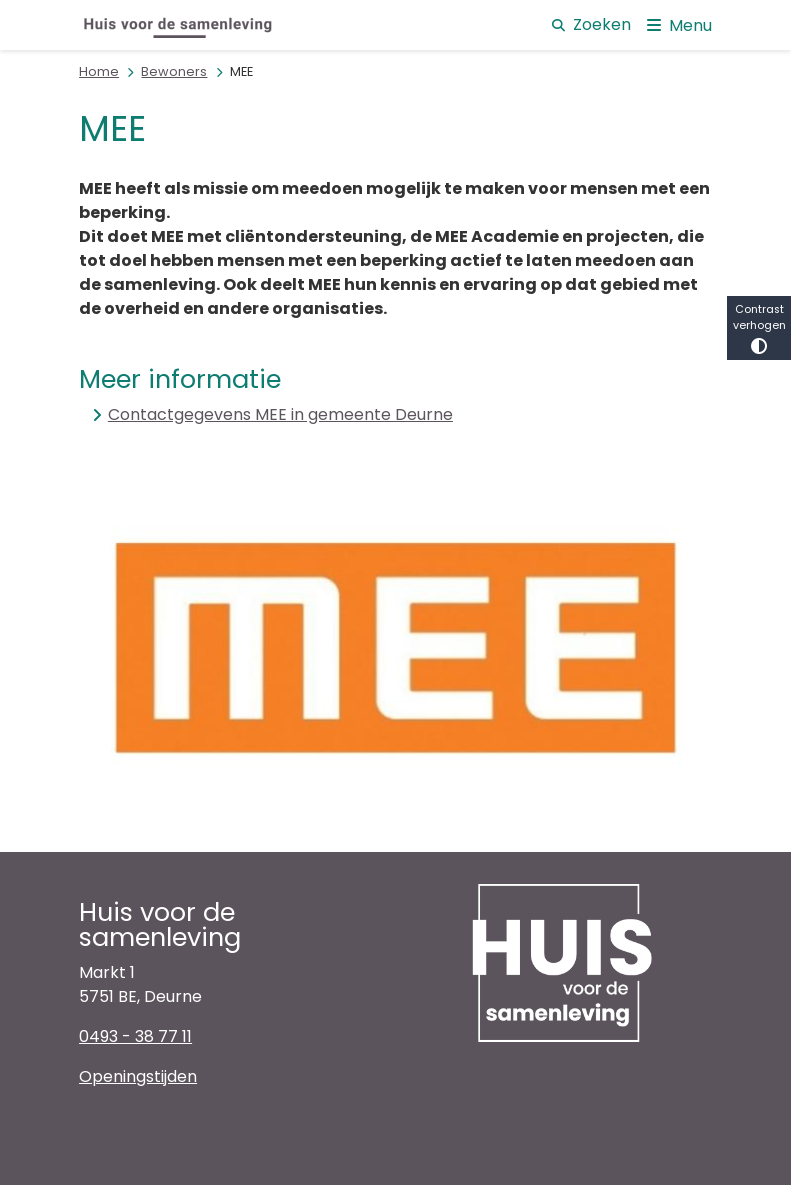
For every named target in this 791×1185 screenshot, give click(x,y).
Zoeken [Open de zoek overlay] (591, 24)
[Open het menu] (679, 25)
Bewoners (174, 71)
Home (99, 71)
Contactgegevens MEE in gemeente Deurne (280, 414)
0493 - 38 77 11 (135, 1036)
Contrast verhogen (759, 328)
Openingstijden (138, 1076)
